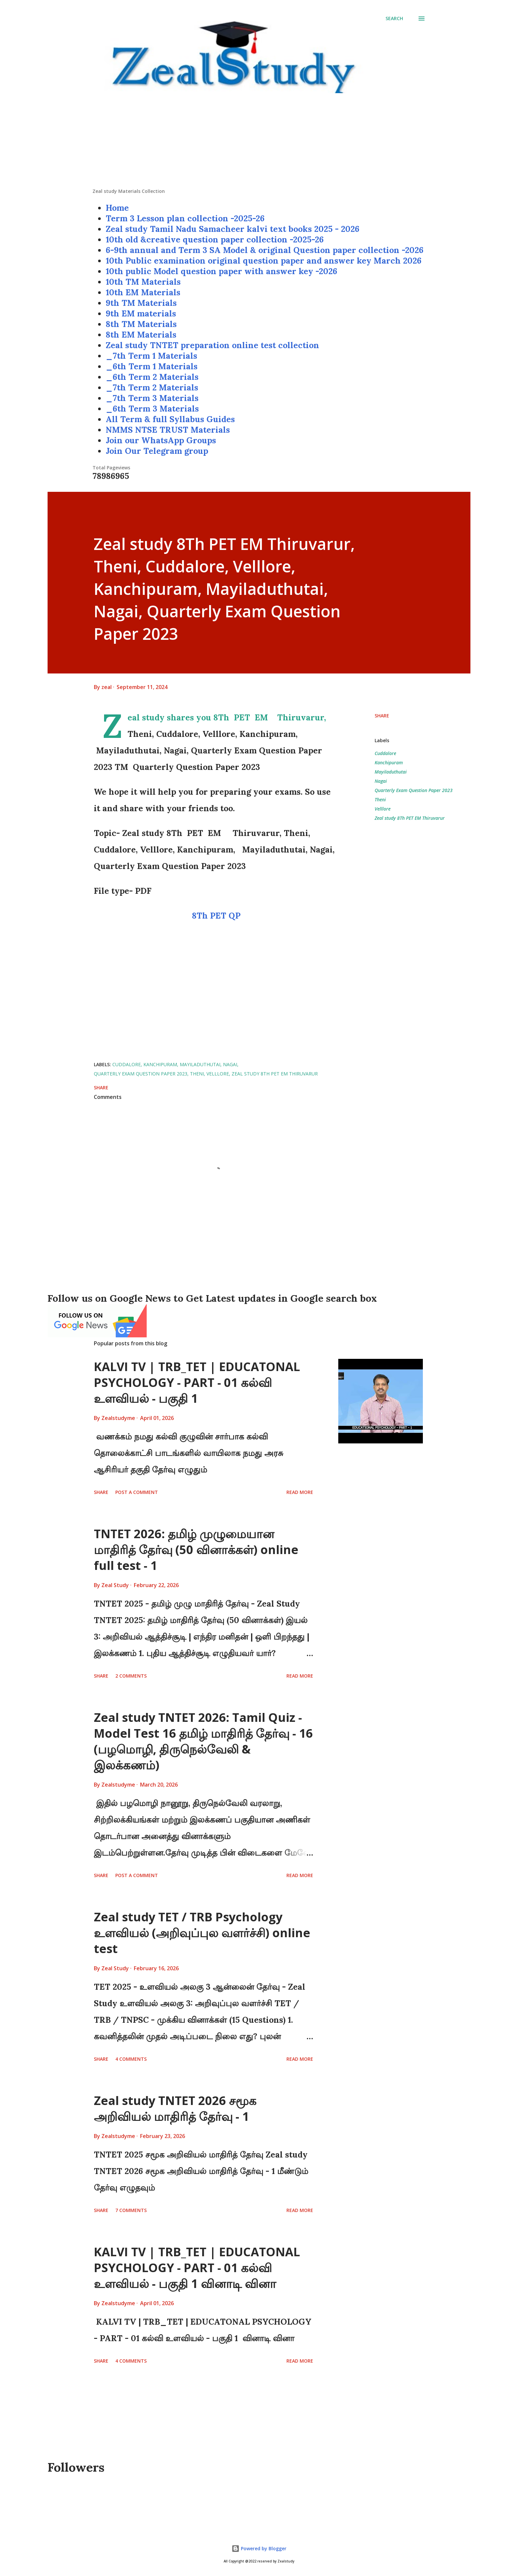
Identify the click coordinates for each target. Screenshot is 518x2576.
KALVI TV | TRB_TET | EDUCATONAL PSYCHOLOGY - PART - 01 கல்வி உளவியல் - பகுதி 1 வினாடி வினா (197, 2268)
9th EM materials (141, 313)
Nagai (381, 781)
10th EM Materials (143, 292)
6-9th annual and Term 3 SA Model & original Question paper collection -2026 (265, 250)
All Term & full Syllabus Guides (170, 419)
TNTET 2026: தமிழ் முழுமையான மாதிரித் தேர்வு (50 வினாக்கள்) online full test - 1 (196, 1550)
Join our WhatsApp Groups (161, 440)
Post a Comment (136, 1492)
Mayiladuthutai (391, 772)
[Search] (394, 18)
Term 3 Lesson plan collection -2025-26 (185, 218)
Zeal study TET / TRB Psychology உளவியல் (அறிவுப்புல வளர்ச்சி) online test (202, 1933)
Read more (299, 1492)
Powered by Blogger (259, 2548)
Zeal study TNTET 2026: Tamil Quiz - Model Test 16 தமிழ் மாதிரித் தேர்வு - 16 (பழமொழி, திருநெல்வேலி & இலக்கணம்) (203, 1741)
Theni (380, 799)
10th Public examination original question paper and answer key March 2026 (264, 260)
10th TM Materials (143, 281)
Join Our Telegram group (157, 451)
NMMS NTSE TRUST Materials (168, 429)
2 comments (131, 1676)
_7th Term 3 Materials (152, 398)
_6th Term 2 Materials (152, 377)
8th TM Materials (141, 324)
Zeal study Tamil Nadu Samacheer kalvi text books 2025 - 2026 (232, 229)
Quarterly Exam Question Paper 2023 (414, 790)
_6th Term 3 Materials (152, 408)
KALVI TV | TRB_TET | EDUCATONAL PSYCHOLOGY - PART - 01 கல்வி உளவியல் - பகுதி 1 (197, 1382)
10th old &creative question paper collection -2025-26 (215, 239)
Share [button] (382, 715)
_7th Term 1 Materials (151, 355)
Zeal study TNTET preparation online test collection (212, 345)
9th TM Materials (141, 303)
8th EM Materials (141, 334)
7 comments (131, 2210)
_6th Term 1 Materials (152, 366)
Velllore (382, 809)
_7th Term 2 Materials (152, 387)
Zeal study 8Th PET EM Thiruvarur (410, 818)
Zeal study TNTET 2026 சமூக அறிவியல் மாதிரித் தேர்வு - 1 (175, 2108)
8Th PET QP (216, 915)
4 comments (131, 2059)
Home (117, 207)
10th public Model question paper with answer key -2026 (221, 271)
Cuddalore (385, 753)
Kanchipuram (389, 762)
